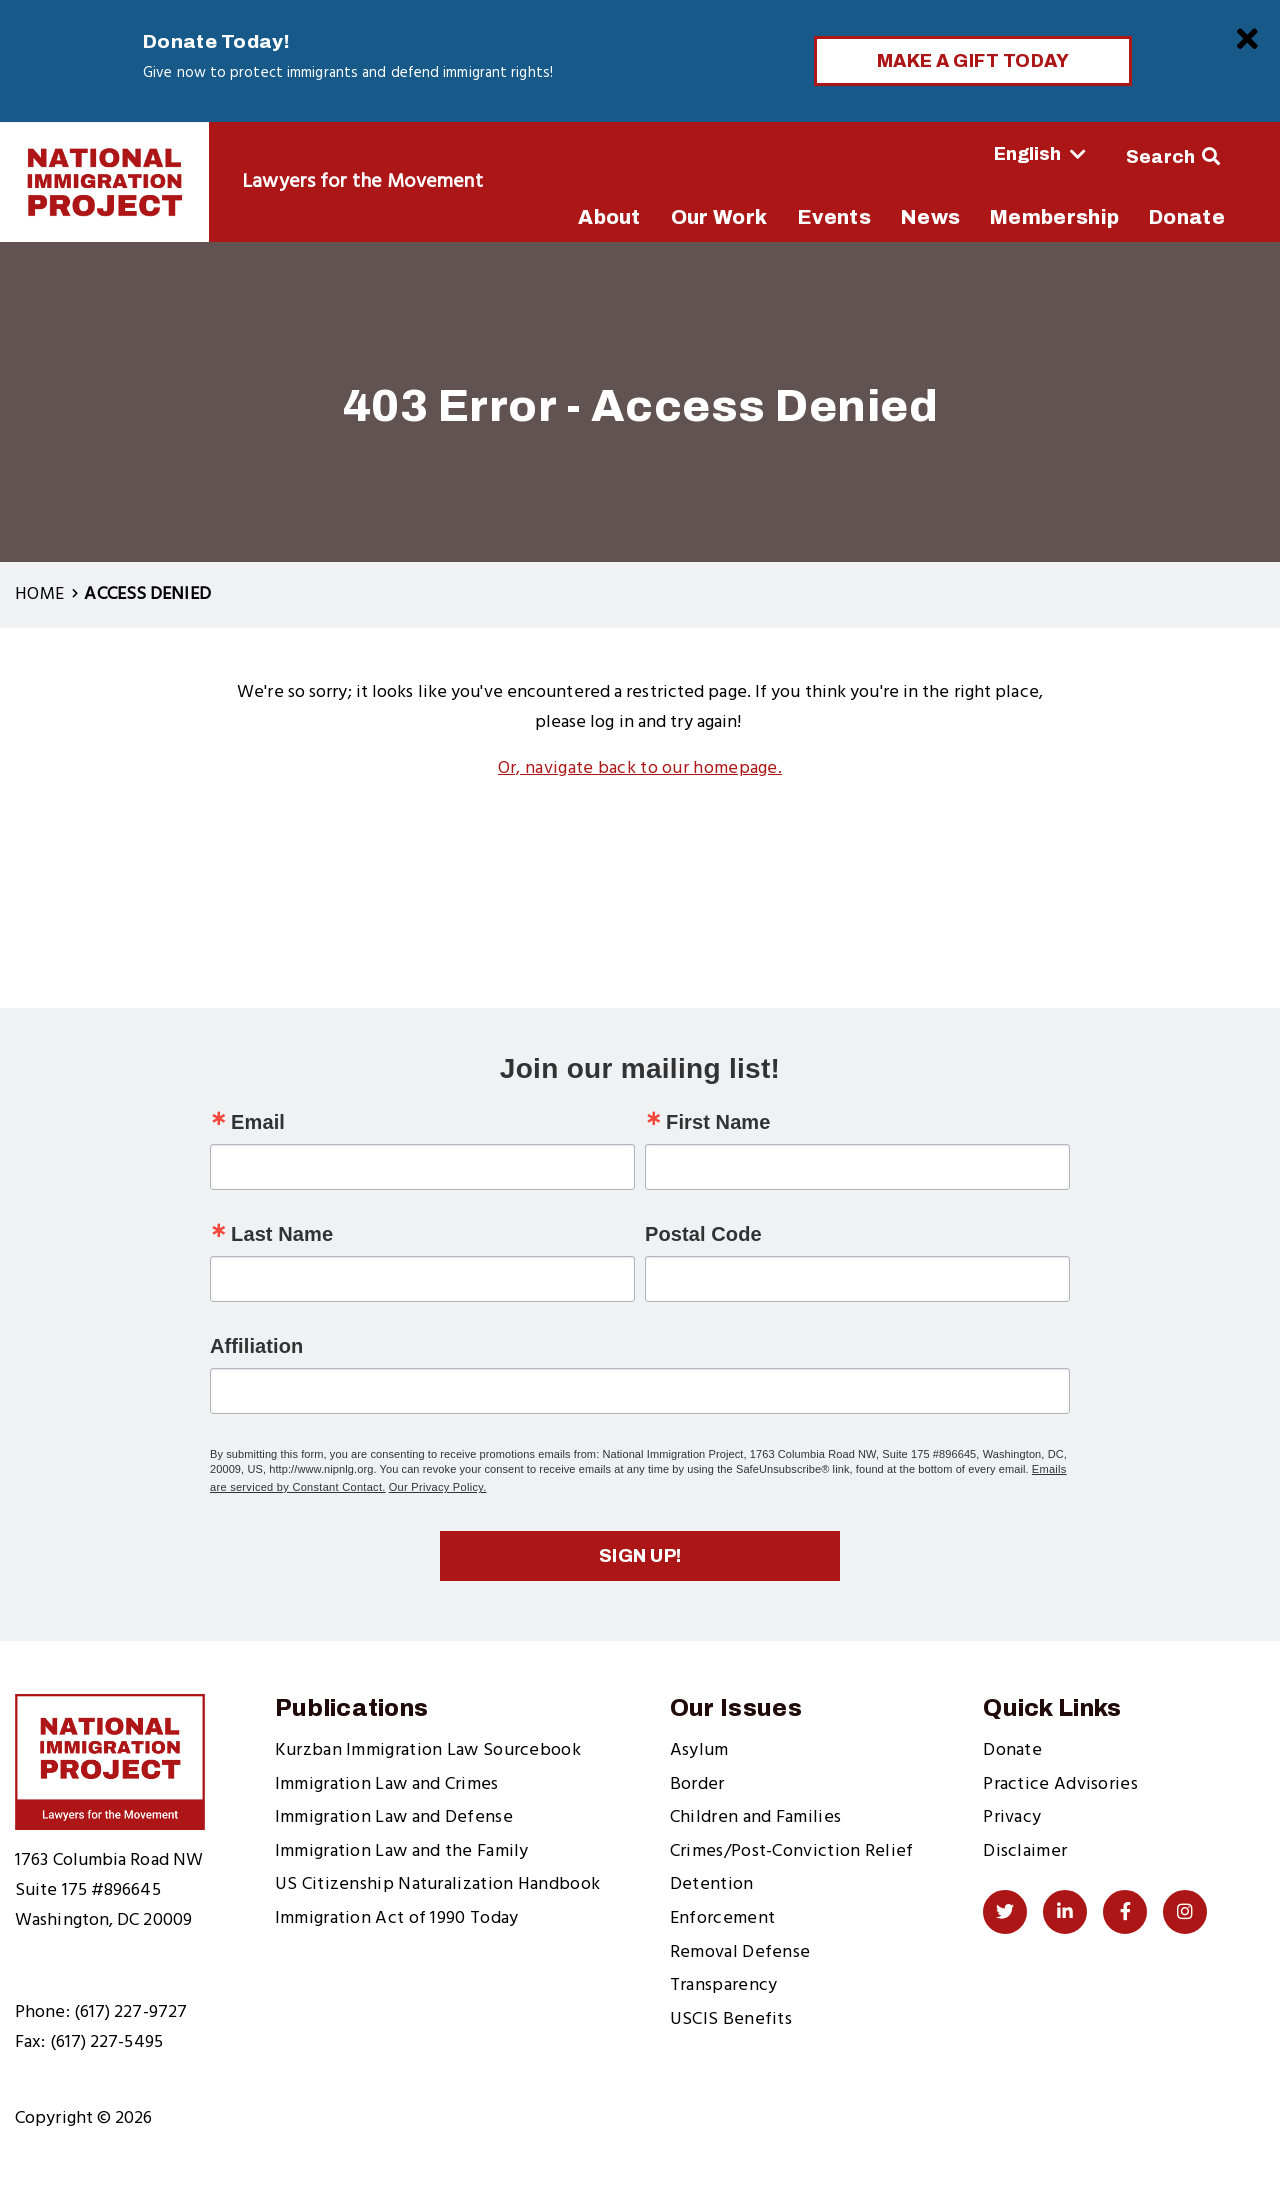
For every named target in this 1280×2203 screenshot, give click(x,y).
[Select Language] (984, 154)
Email (258, 1122)
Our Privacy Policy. (438, 1487)
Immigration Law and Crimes (387, 1784)
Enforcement (722, 1918)
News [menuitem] (930, 217)
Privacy (1012, 1817)
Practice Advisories (1060, 1784)
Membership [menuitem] (1054, 217)
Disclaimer (1025, 1851)
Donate (1012, 1750)
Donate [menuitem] (1187, 217)
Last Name (282, 1234)
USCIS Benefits (731, 2019)
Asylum (699, 1750)
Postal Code (703, 1234)
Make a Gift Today (973, 61)
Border (697, 1784)
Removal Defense (740, 1952)
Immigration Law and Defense (394, 1817)
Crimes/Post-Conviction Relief (792, 1851)
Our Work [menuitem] (719, 217)
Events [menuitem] (834, 217)
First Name (718, 1122)
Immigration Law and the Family (402, 1851)
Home (39, 594)
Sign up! (640, 1556)
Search (1161, 157)
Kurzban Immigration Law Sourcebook (428, 1750)
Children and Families (755, 1817)
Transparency (724, 1985)
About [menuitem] (609, 217)
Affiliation (256, 1346)
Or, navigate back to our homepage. (640, 768)
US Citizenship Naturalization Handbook (437, 1884)
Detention (712, 1884)
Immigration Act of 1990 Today (397, 1918)
